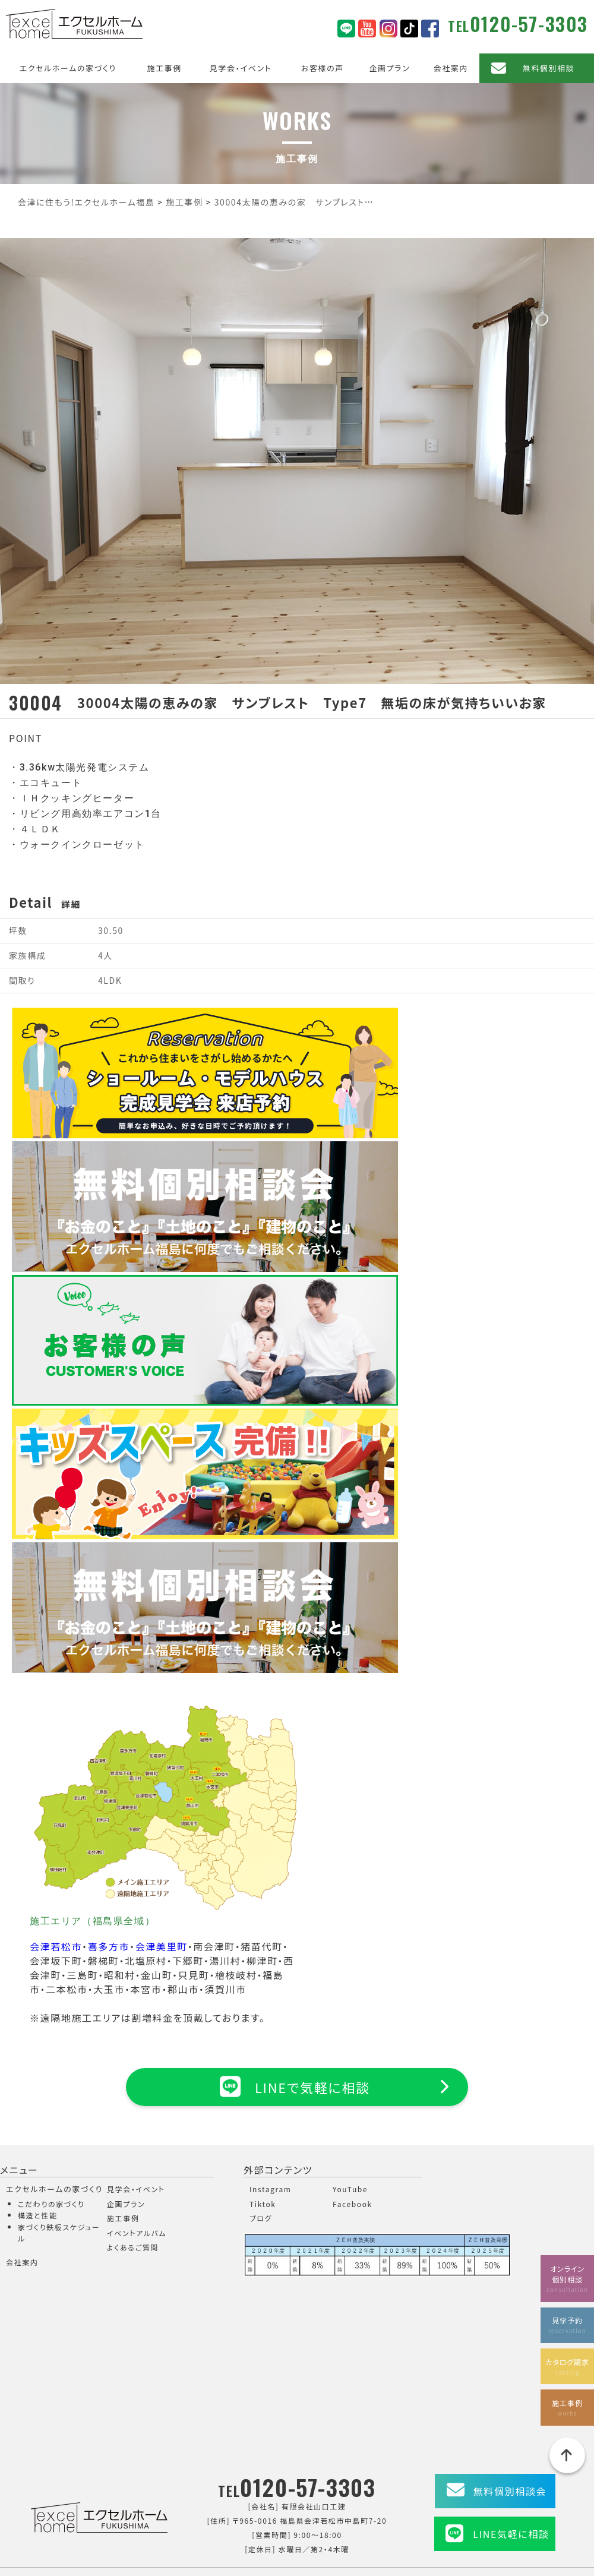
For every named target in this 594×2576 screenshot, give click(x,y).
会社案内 (451, 68)
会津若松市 (56, 1946)
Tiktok (262, 2204)
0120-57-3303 (529, 23)
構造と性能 (38, 2216)
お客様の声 (322, 68)
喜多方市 (108, 1946)
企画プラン (389, 68)
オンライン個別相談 (567, 2275)
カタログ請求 (567, 2364)
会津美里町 (161, 1946)
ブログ (260, 2219)
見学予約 (567, 2322)
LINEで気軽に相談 (297, 2086)
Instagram (270, 2189)
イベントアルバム (136, 2233)
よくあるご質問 (133, 2248)
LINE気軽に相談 (511, 2534)
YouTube (350, 2189)
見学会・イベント (241, 68)
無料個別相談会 (509, 2492)
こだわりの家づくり (51, 2204)
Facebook (352, 2204)
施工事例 (164, 68)
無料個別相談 (549, 68)
